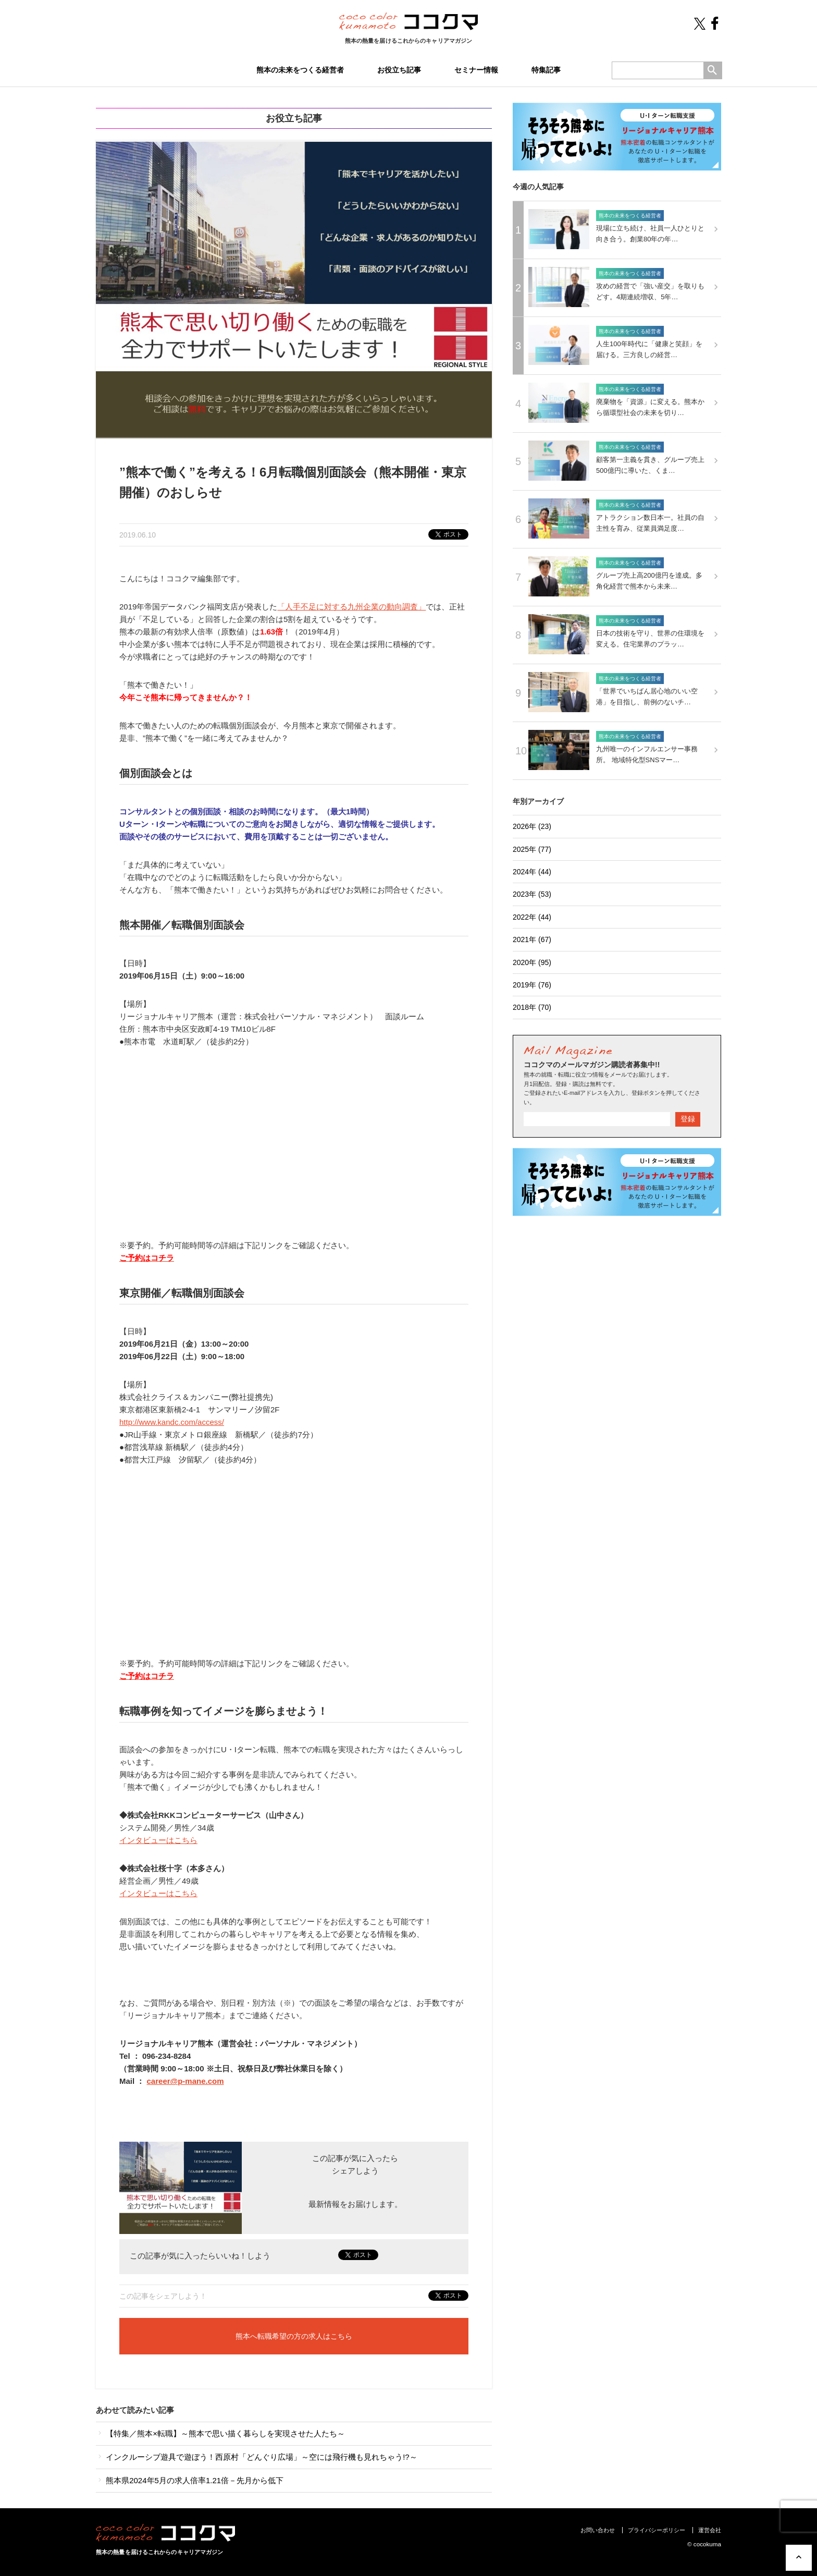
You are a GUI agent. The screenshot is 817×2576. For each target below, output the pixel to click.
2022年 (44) (532, 917)
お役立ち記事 (399, 70)
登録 (687, 1119)
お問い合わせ (597, 2530)
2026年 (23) (532, 826)
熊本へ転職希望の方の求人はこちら (294, 2336)
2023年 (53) (532, 894)
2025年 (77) (532, 849)
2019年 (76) (532, 985)
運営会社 (709, 2530)
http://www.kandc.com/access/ (171, 1422)
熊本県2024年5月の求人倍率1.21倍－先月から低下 (189, 2480)
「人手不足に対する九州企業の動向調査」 (351, 606)
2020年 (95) (532, 962)
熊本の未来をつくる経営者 (300, 70)
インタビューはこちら (158, 1840)
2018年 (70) (532, 1007)
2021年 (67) (532, 939)
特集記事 (546, 70)
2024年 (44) (532, 872)
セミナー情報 (476, 70)
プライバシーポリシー (656, 2530)
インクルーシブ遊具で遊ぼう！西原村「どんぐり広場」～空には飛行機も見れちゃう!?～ (256, 2456)
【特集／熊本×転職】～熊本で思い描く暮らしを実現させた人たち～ (220, 2433)
